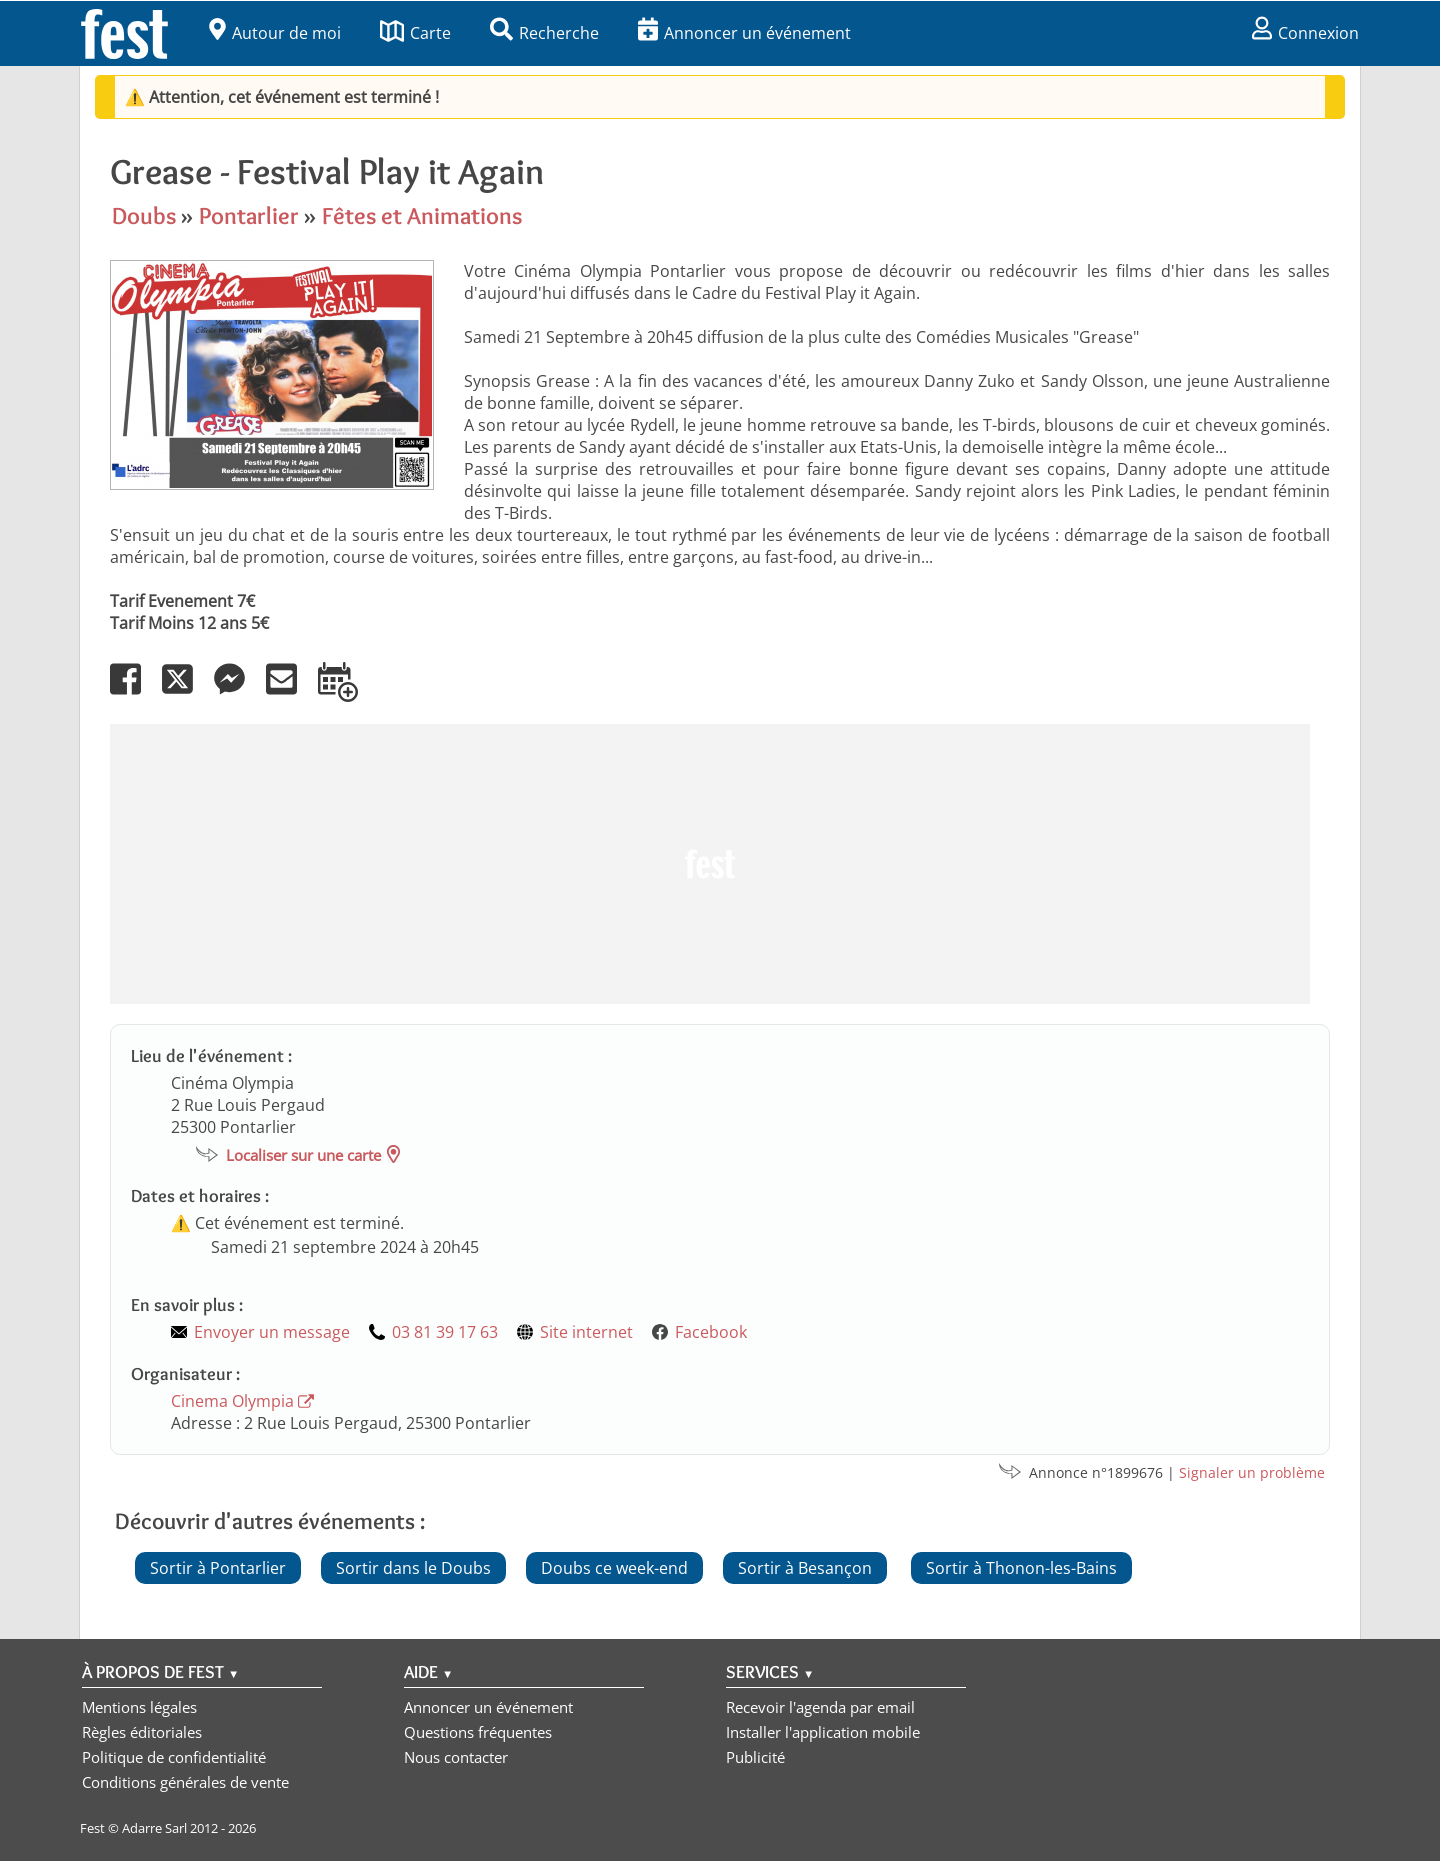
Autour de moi (275, 33)
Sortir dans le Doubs (413, 1568)
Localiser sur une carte (303, 1155)
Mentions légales (139, 1707)
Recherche (544, 33)
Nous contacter (456, 1757)
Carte (415, 33)
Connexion (1305, 33)
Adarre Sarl (154, 1828)
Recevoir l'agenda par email (820, 1707)
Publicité (755, 1757)
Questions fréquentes (478, 1732)
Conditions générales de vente (185, 1782)
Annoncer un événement (744, 33)
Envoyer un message (272, 1332)
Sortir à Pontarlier (218, 1568)
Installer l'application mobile (823, 1732)
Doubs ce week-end (614, 1568)
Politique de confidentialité (174, 1757)
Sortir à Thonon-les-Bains (1021, 1568)
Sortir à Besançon (805, 1568)
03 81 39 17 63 (445, 1332)
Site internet (586, 1332)
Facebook (711, 1332)
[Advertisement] (710, 864)
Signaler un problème (1252, 1472)
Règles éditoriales (142, 1732)
